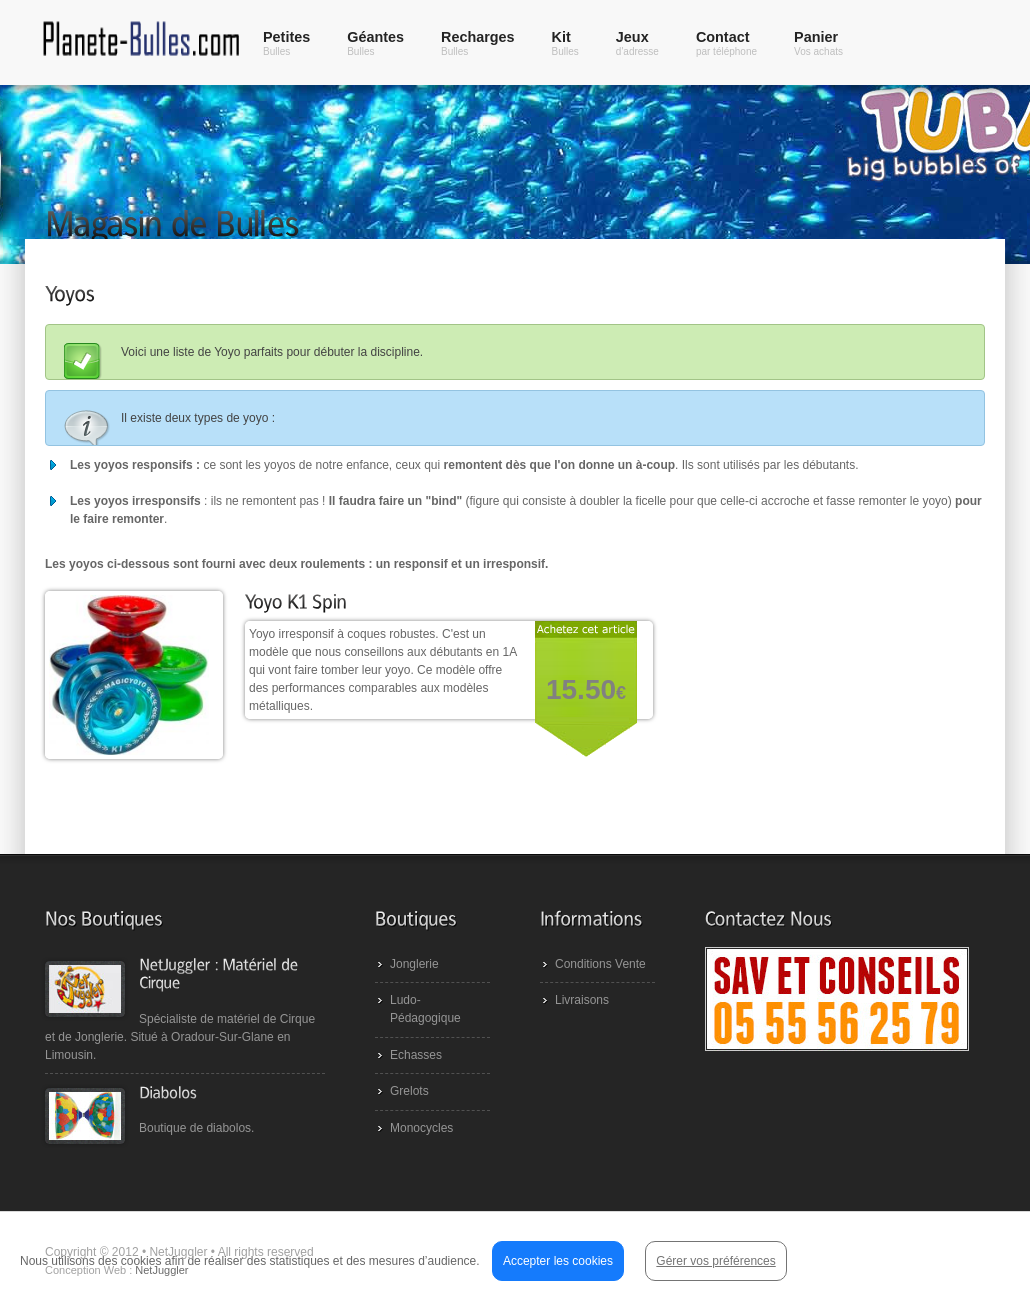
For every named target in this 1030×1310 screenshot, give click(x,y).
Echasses (416, 1055)
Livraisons (582, 1000)
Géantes (375, 43)
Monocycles (421, 1128)
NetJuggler (161, 1270)
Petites (286, 43)
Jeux (637, 43)
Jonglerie (414, 964)
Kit (565, 43)
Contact (726, 43)
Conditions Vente (600, 964)
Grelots (409, 1091)
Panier (818, 43)
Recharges (478, 43)
